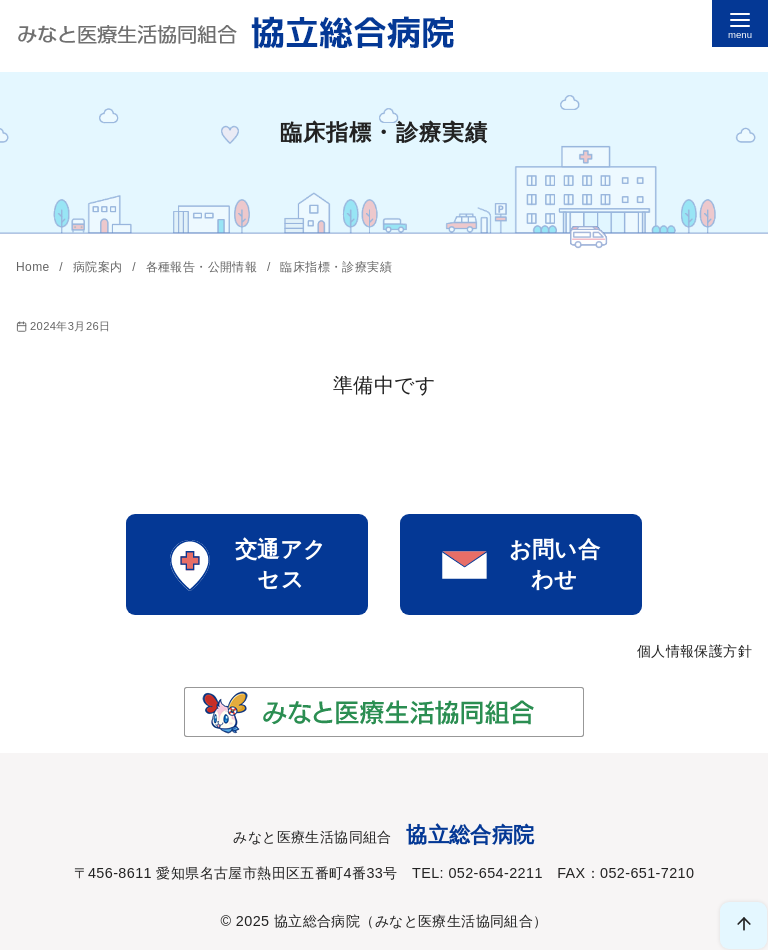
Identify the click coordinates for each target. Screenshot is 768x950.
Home (34, 267)
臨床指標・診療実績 (336, 267)
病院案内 (99, 267)
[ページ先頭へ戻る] (743, 925)
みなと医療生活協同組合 (454, 921)
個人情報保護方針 (694, 651)
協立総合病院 (317, 921)
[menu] (740, 23)
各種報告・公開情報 (203, 267)
